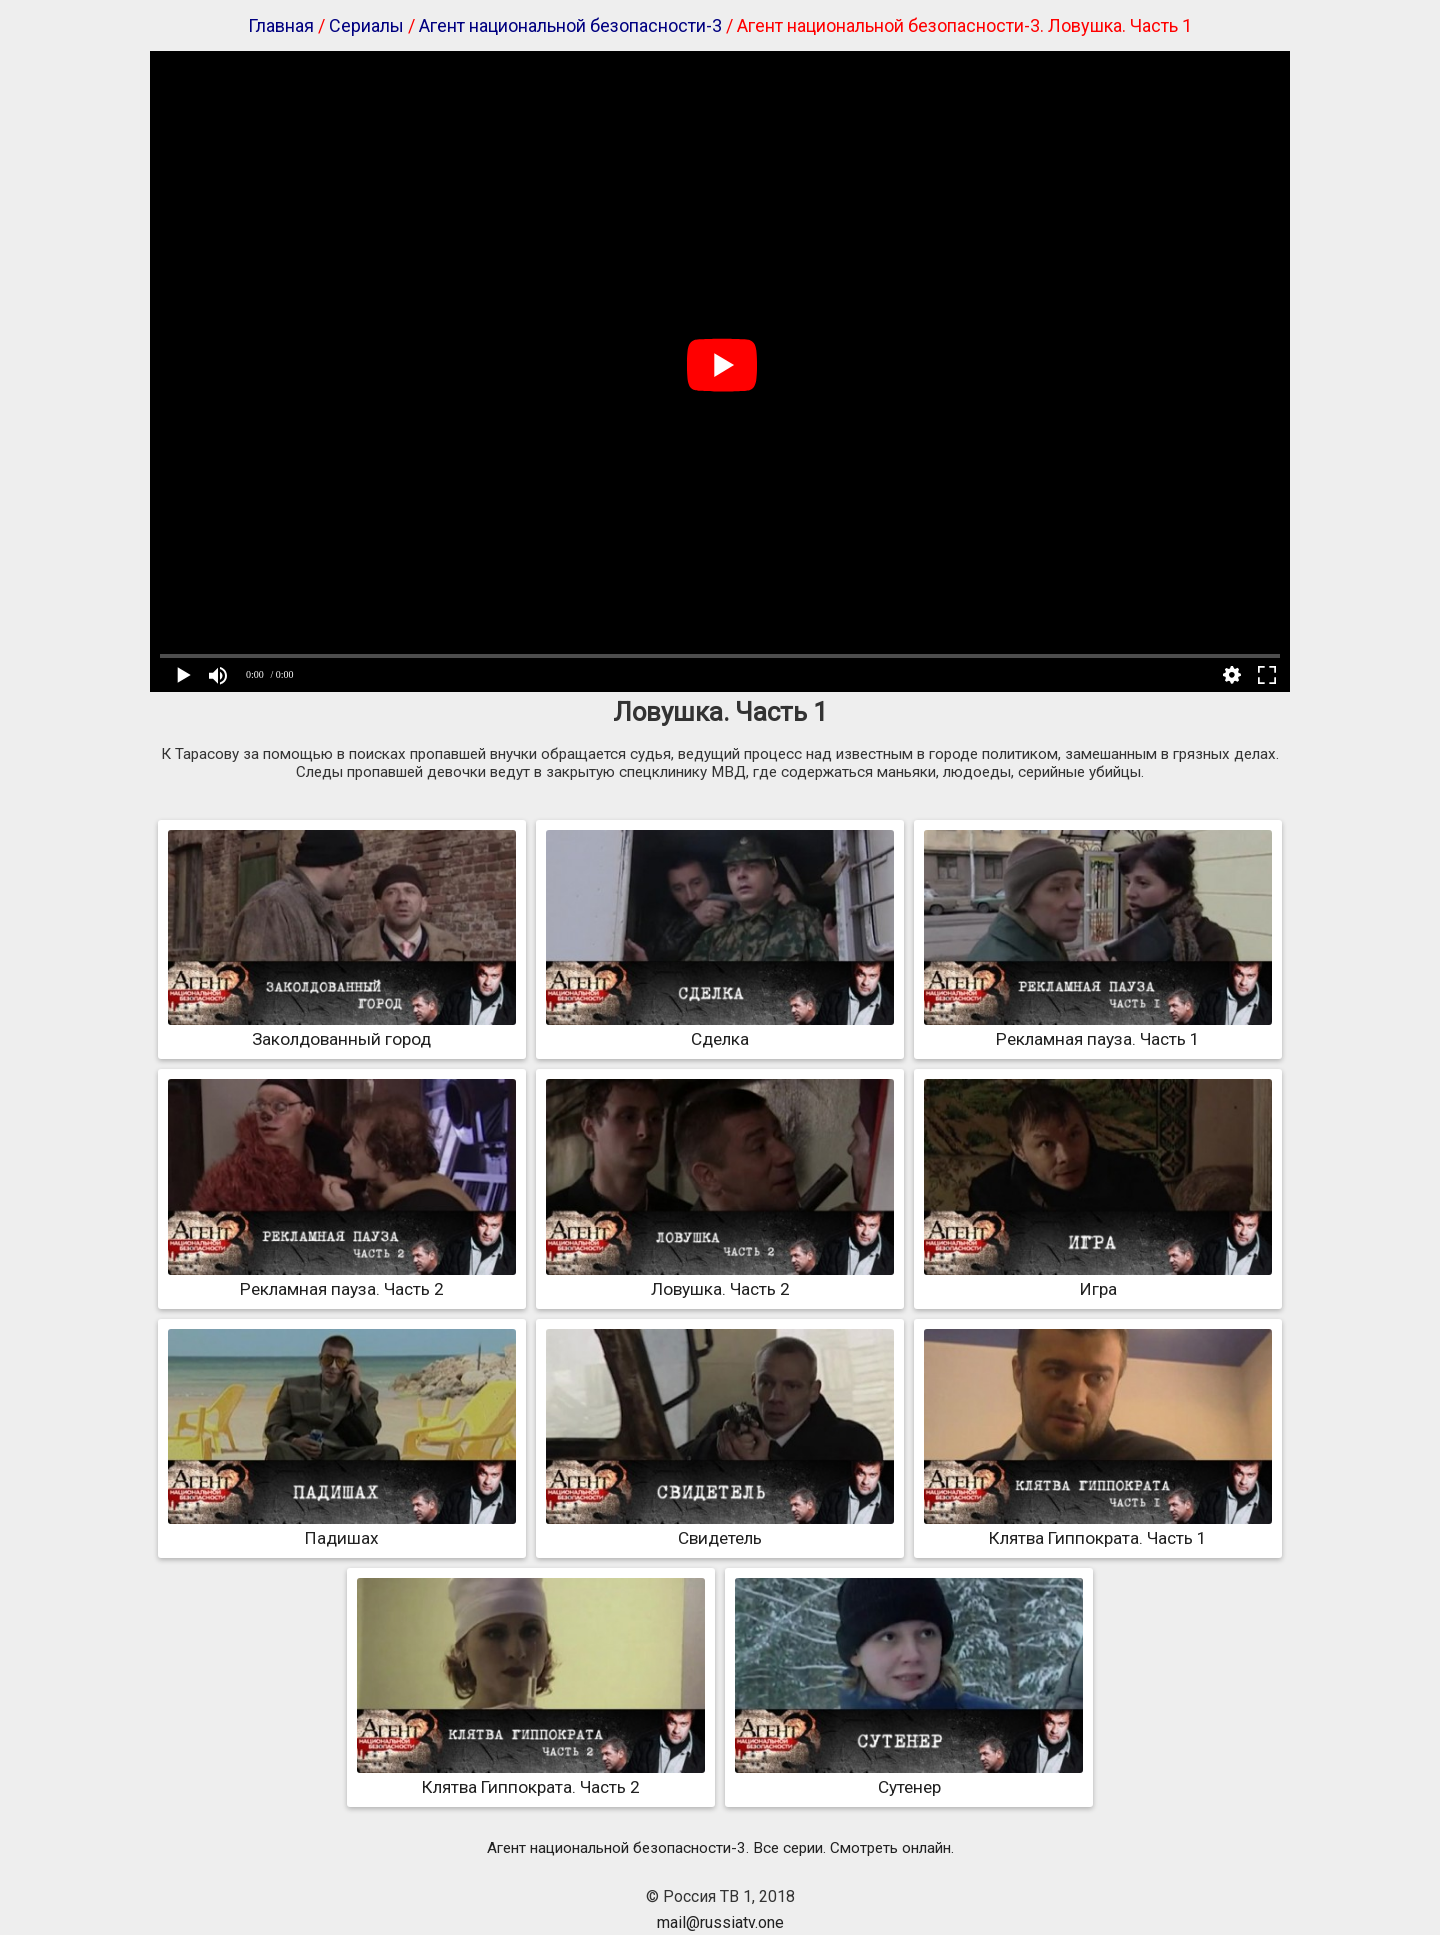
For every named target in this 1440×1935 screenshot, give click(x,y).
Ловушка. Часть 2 (720, 1279)
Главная (281, 25)
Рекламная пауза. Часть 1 (1098, 1029)
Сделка (720, 1029)
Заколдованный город (342, 1029)
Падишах (342, 1528)
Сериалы (366, 25)
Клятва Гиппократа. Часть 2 (531, 1777)
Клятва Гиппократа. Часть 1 (1098, 1528)
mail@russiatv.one (720, 1922)
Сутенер (909, 1777)
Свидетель (720, 1528)
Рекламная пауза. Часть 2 (342, 1279)
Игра (1098, 1279)
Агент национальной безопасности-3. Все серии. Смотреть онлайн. (720, 1848)
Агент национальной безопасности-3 (570, 25)
